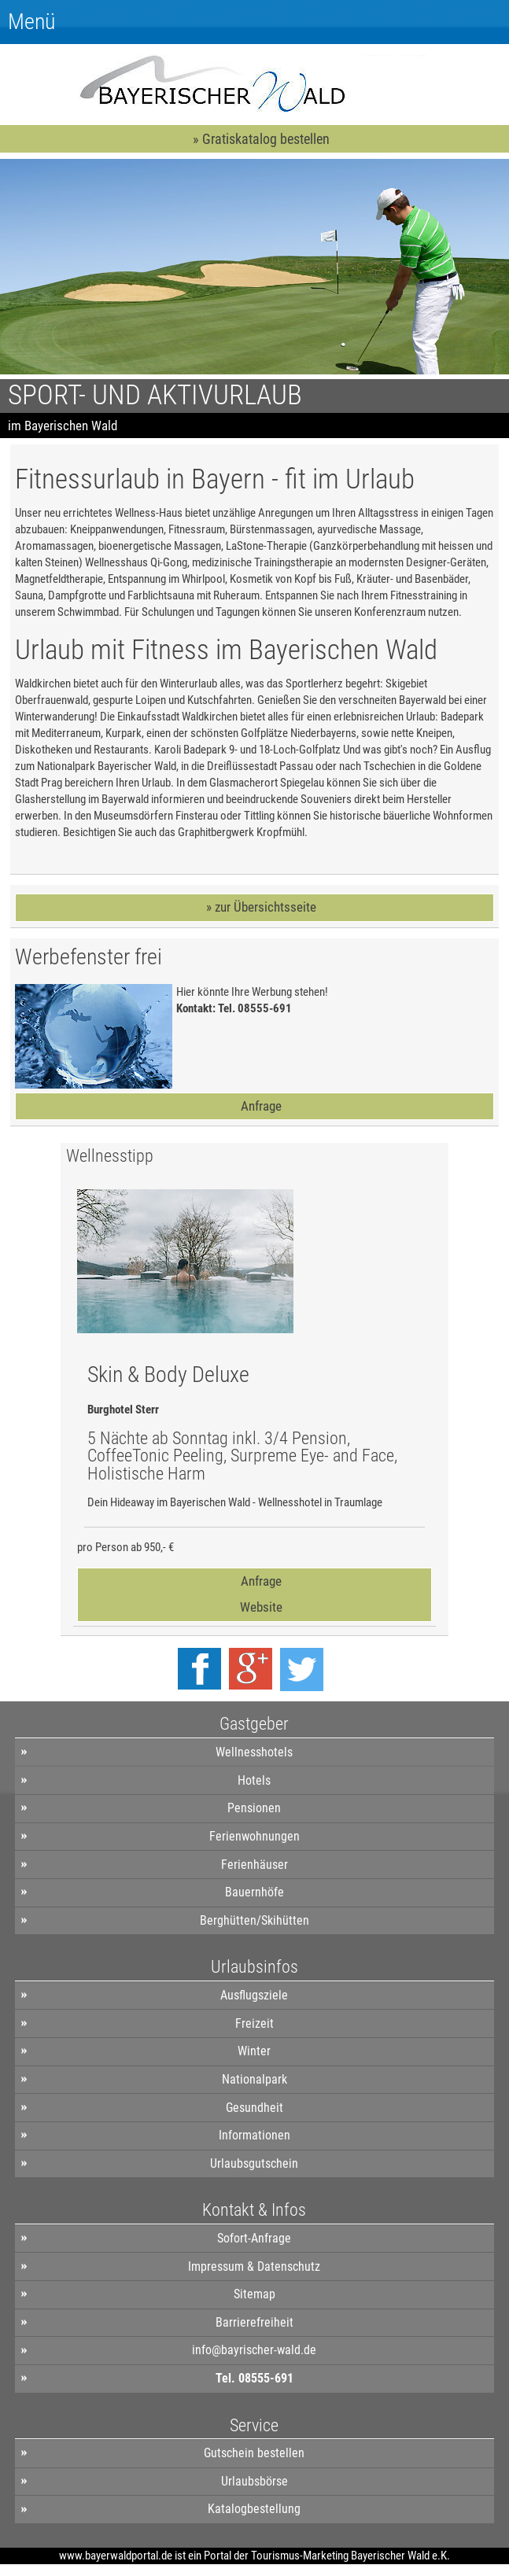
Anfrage (261, 1106)
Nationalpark (254, 2079)
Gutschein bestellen (254, 2452)
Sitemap (254, 2294)
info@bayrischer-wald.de (254, 2349)
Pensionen (254, 1807)
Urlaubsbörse (254, 2481)
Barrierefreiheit (254, 2322)
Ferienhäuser (254, 1864)
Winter (254, 2050)
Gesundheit (254, 2107)
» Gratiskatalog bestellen (261, 139)
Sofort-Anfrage (254, 2238)
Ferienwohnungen (254, 1836)
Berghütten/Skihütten (254, 1920)
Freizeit (254, 2023)
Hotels (254, 1780)
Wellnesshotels (254, 1752)
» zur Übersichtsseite (261, 907)
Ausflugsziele (254, 1995)
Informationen (254, 2135)
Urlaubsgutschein (254, 2163)
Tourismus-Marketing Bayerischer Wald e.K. (350, 2555)
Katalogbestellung (254, 2508)
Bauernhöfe (254, 1892)
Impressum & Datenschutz (254, 2266)
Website (261, 1607)
